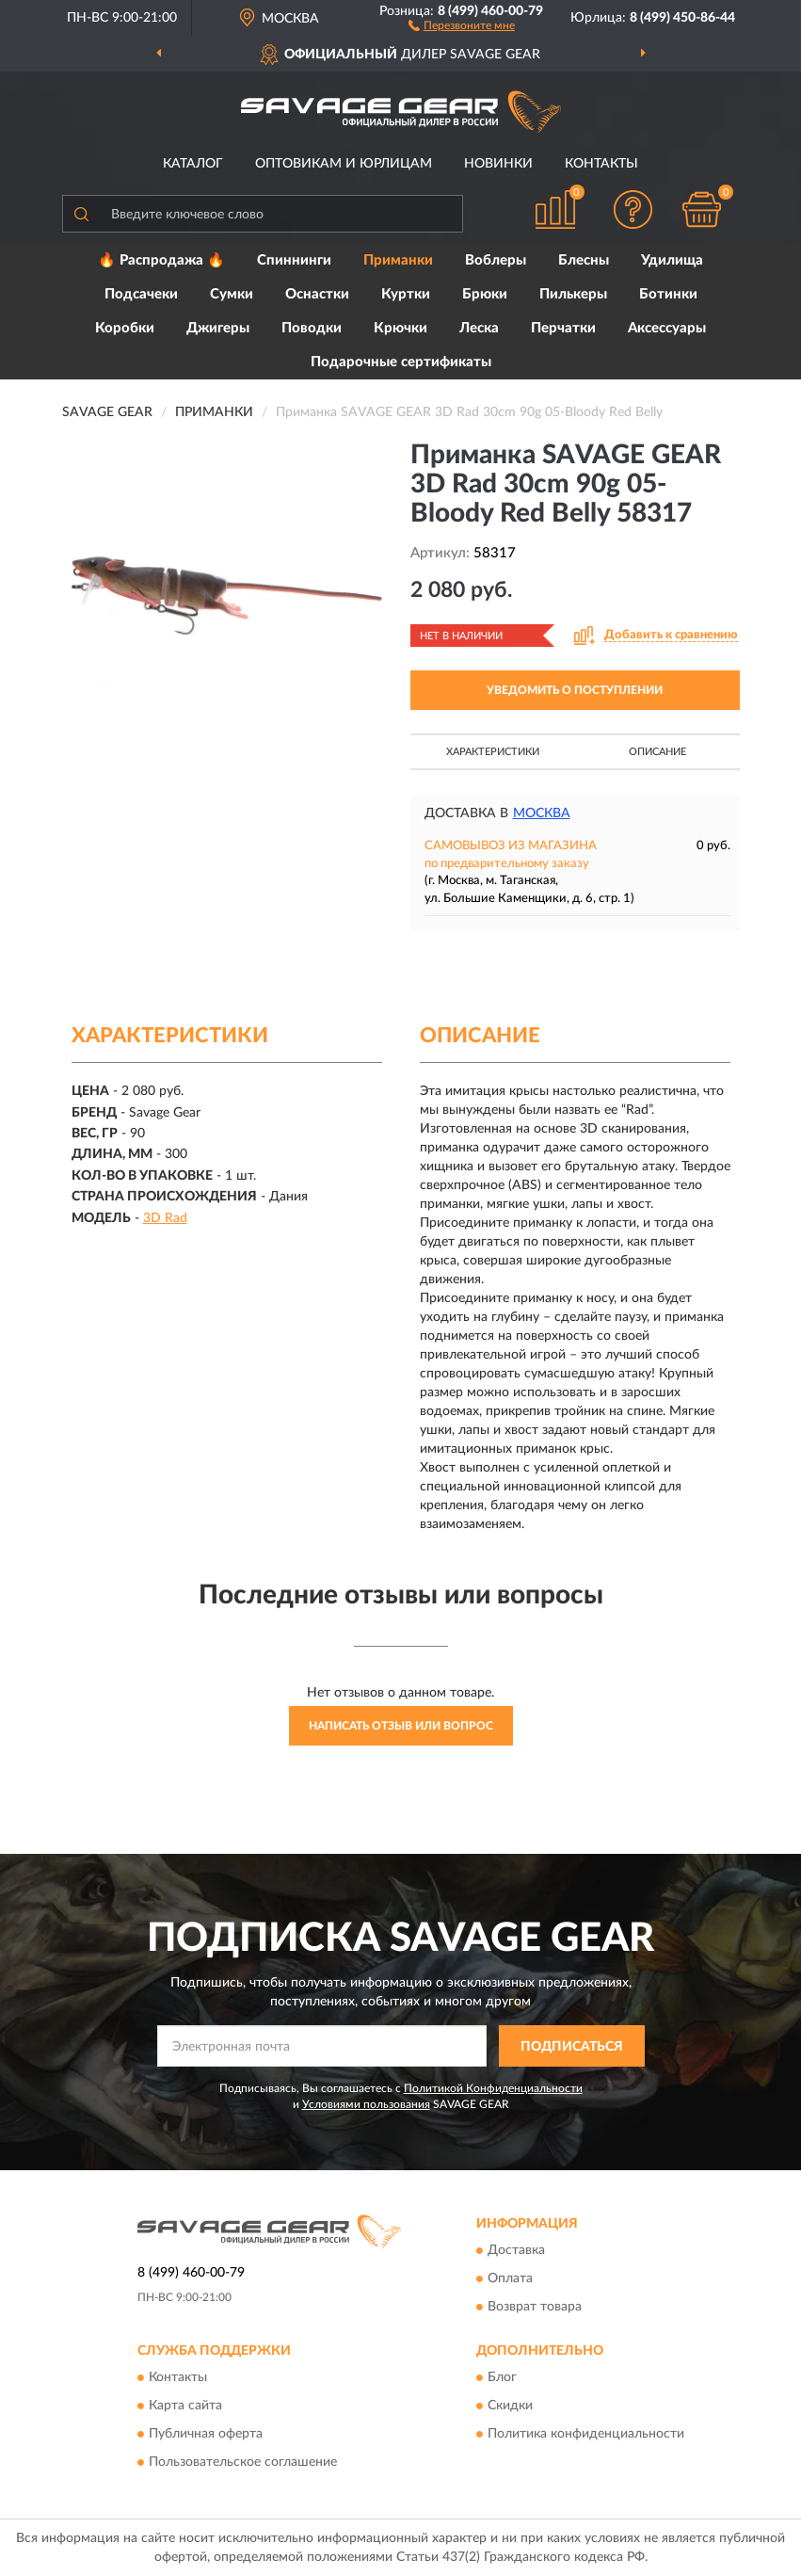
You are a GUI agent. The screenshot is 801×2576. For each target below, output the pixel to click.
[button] (462, 24)
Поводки (311, 328)
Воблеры (495, 260)
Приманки (398, 260)
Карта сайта (185, 2406)
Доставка (516, 2250)
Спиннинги (294, 260)
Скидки (510, 2406)
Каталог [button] (193, 163)
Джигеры (217, 328)
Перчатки (563, 328)
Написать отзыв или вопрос (401, 1725)
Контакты (601, 163)
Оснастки (317, 294)
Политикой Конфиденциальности (493, 2088)
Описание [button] (657, 752)
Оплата (510, 2278)
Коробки (124, 328)
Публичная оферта (206, 2434)
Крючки (400, 328)
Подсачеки (141, 294)
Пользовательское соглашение (243, 2463)
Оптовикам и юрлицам (343, 163)
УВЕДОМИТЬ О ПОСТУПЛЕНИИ (575, 690)
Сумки (231, 294)
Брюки (484, 294)
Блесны (583, 260)
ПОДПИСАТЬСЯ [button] (572, 2046)
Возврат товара (535, 2306)
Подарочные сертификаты (401, 362)
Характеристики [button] (492, 752)
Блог (502, 2378)
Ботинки (668, 294)
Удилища (672, 260)
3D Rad (165, 1218)
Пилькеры (573, 294)
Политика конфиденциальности (586, 2434)
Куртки (405, 294)
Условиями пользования (366, 2104)
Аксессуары (667, 328)
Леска (479, 328)
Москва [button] (541, 813)
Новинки (498, 163)
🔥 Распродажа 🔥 (161, 260)
